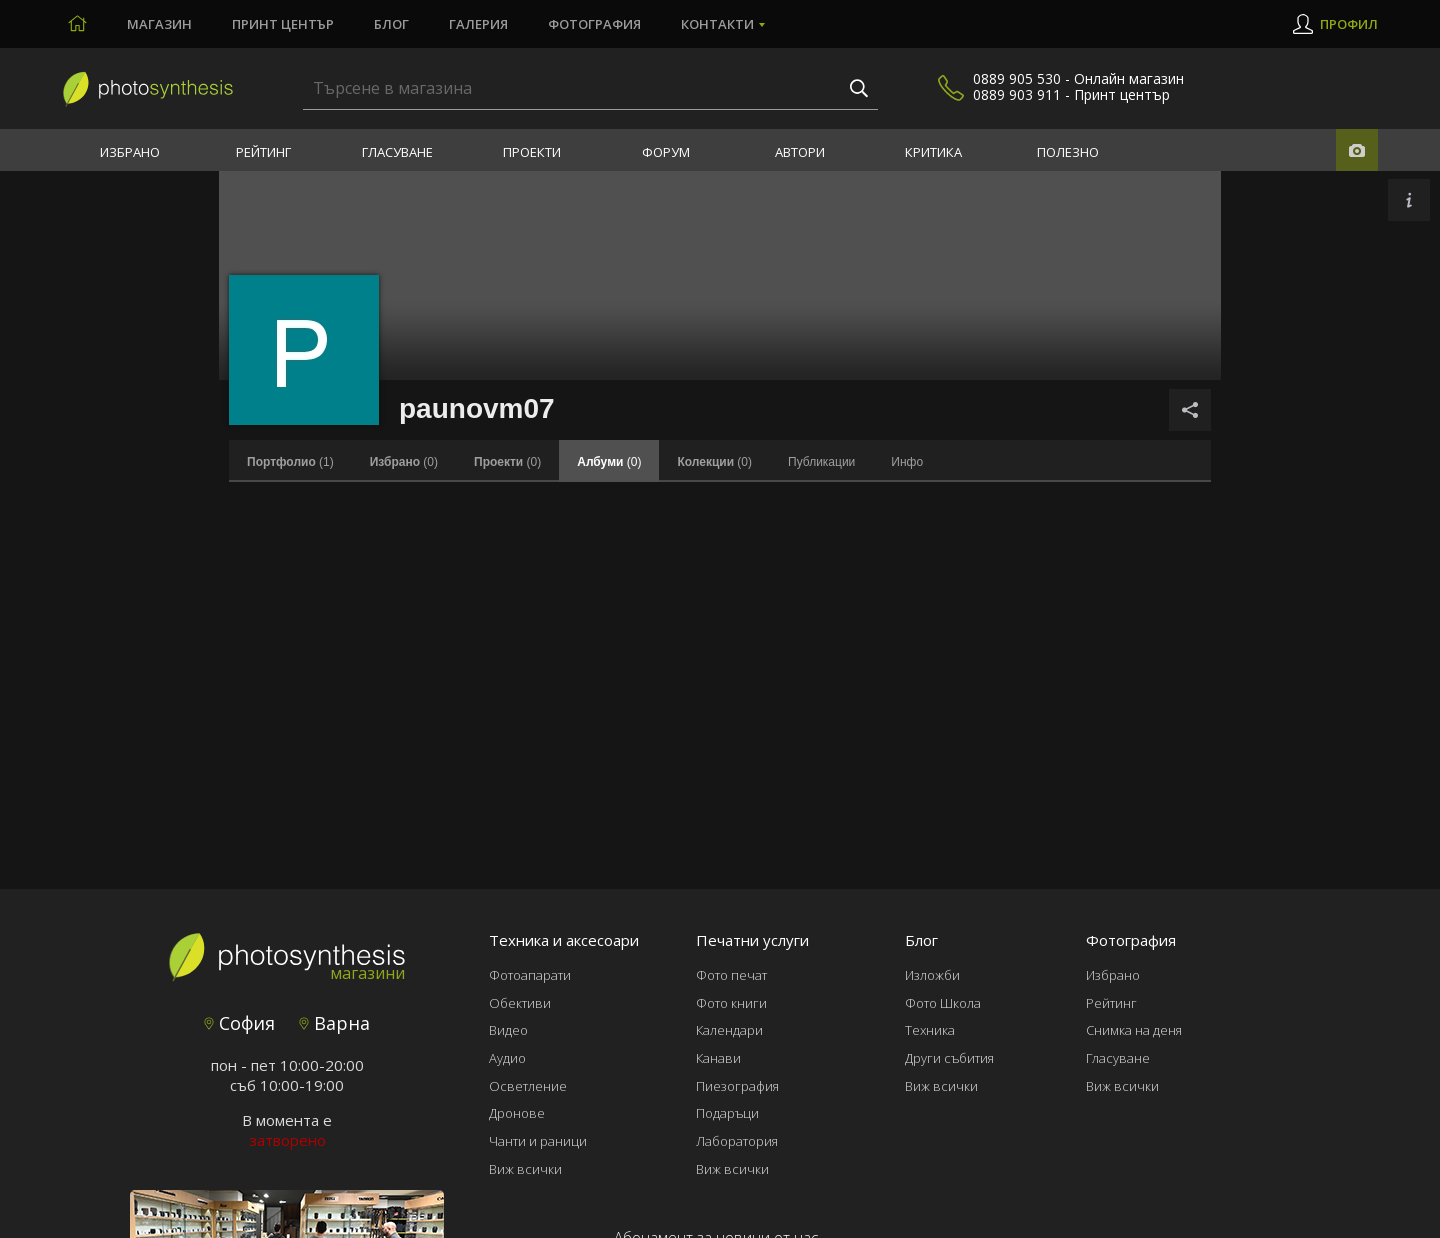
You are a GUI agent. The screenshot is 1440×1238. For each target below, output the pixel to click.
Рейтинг (263, 152)
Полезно (1068, 152)
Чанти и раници (538, 1141)
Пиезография (737, 1086)
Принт (283, 24)
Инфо (907, 462)
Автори (800, 152)
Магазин (159, 24)
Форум (666, 152)
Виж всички (525, 1169)
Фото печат (731, 975)
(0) (404, 462)
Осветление (528, 1086)
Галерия (478, 24)
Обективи (520, 1003)
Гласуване (397, 152)
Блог (391, 24)
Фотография (594, 24)
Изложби (932, 975)
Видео (508, 1030)
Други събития (949, 1058)
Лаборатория (737, 1141)
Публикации (821, 462)
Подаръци (727, 1113)
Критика (933, 152)
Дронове (517, 1113)
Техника (930, 1030)
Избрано (130, 152)
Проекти (532, 152)
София (239, 1023)
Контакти (717, 24)
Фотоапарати (530, 975)
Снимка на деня (1134, 1030)
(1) (290, 462)
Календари (729, 1030)
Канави (718, 1058)
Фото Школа (943, 1003)
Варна (334, 1023)
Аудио (507, 1058)
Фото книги (731, 1003)
